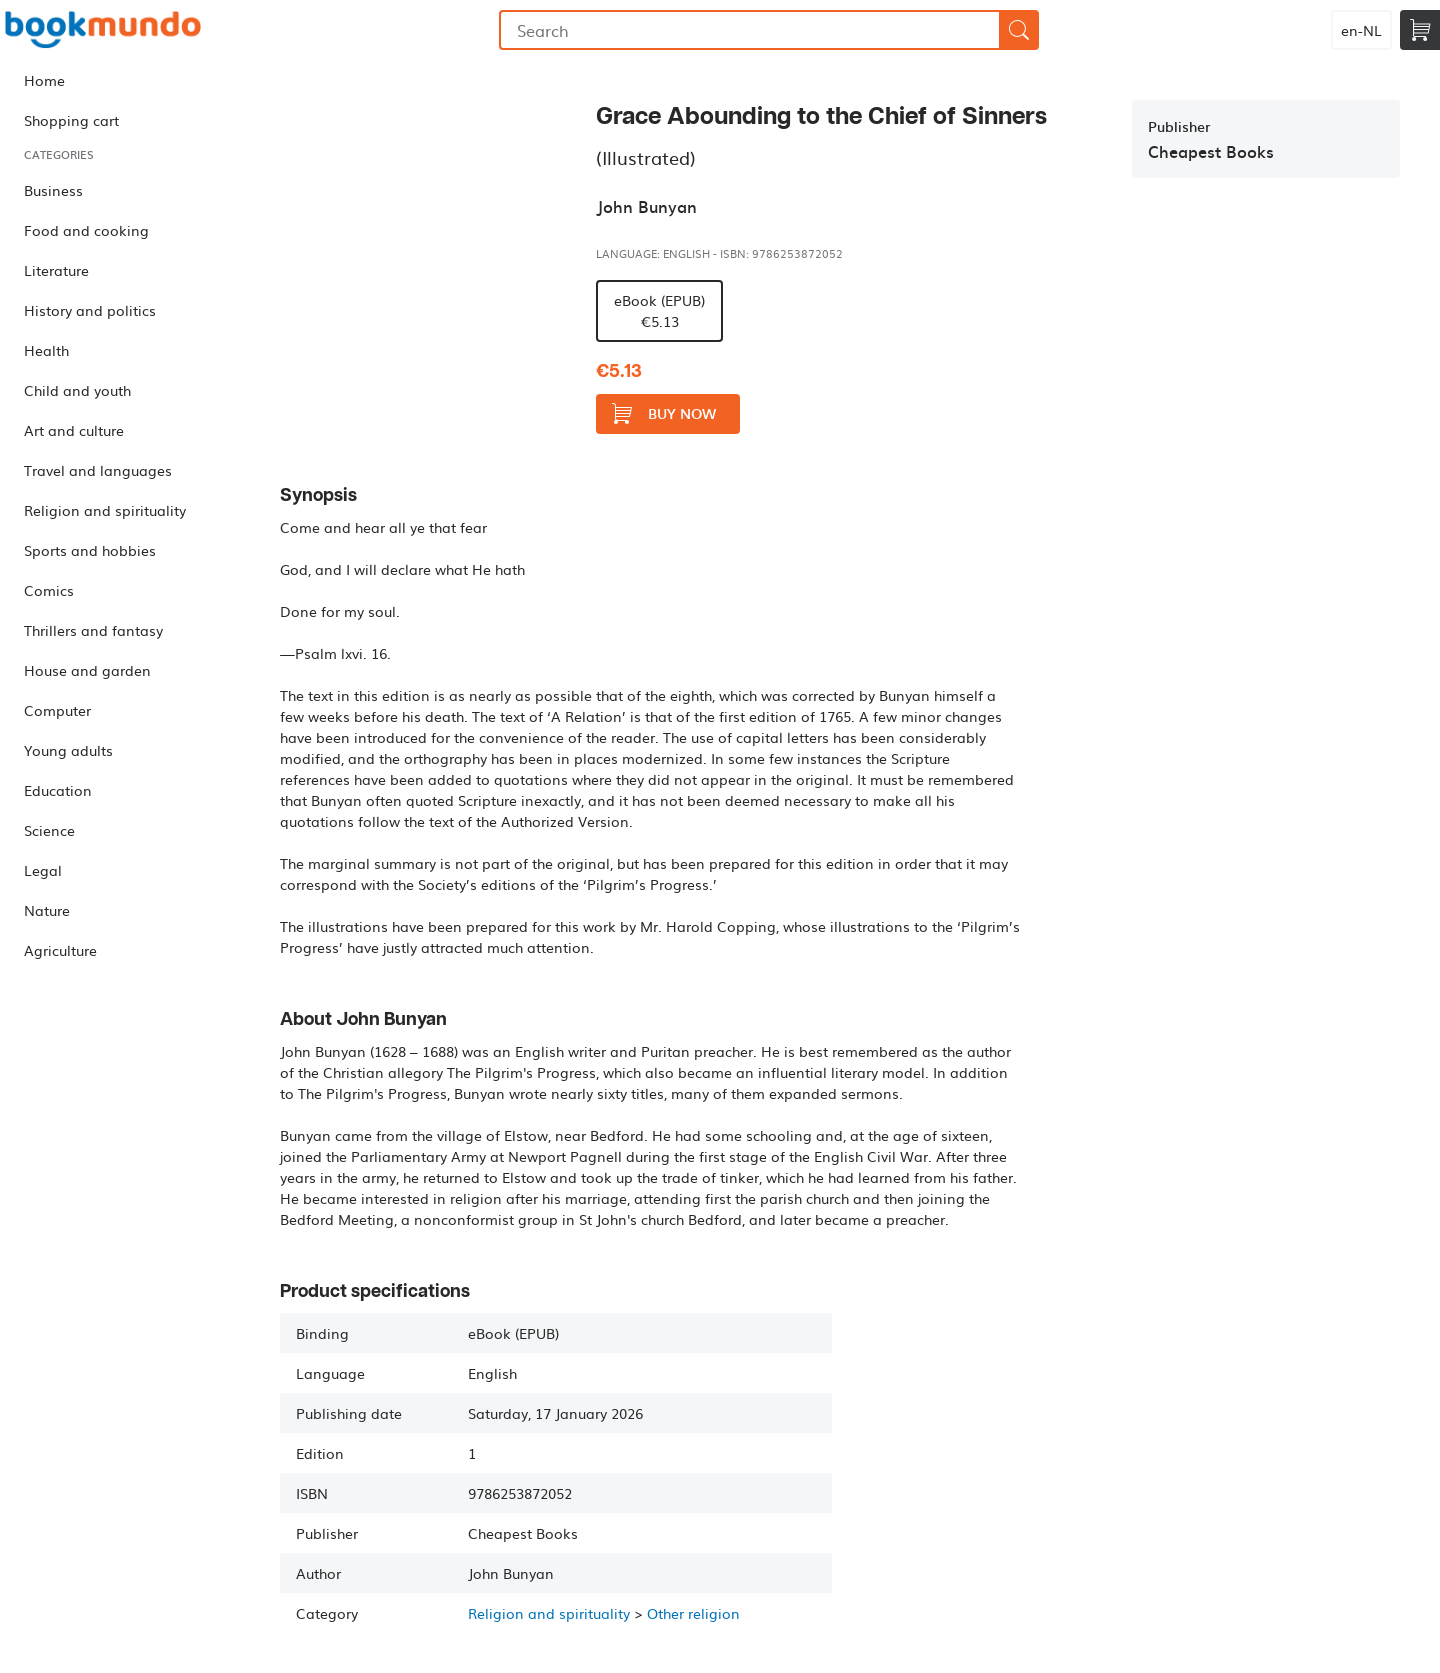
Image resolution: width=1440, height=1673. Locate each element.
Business (53, 190)
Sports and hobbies (90, 550)
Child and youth (77, 390)
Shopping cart (71, 120)
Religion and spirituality (105, 510)
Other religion (693, 1613)
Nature (47, 910)
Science (49, 830)
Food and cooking (86, 230)
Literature (56, 270)
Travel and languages (98, 470)
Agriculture (60, 950)
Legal (43, 870)
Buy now (664, 413)
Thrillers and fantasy (93, 630)
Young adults (68, 750)
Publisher (1179, 126)
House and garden (87, 670)
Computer (57, 710)
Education (58, 790)
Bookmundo (103, 30)
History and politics (90, 310)
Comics (49, 590)
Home (44, 80)
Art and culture (74, 430)
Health (46, 350)
